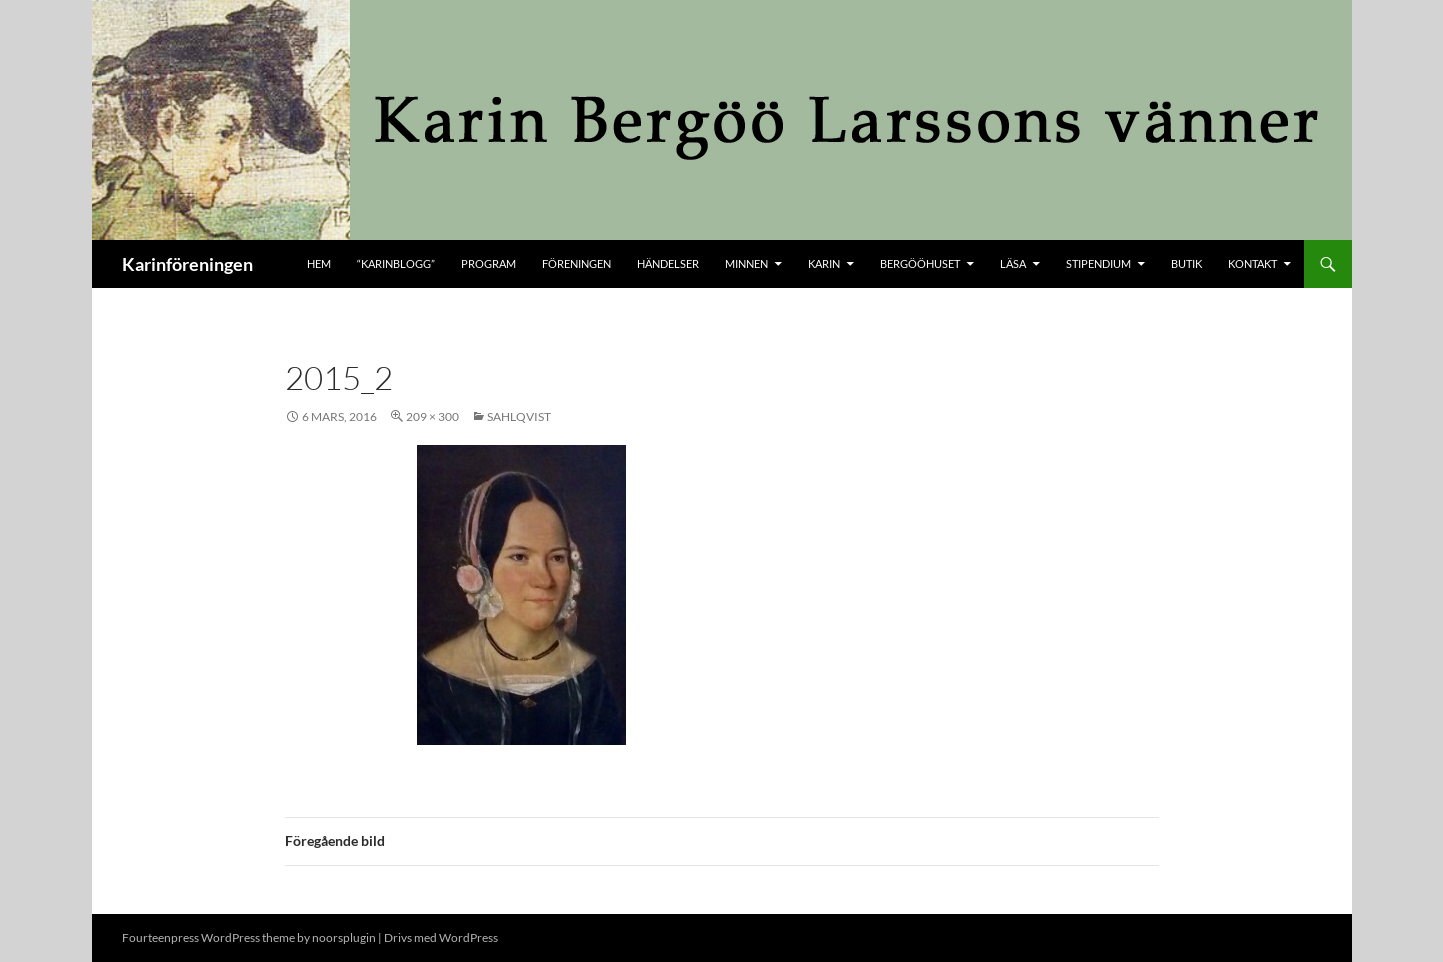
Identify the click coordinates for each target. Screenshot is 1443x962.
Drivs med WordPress (441, 937)
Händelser (668, 263)
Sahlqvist (519, 416)
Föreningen (576, 263)
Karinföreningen (187, 264)
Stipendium (1098, 263)
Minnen (746, 263)
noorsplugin (344, 937)
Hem (319, 263)
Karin (824, 263)
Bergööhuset (920, 263)
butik (1186, 263)
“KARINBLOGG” (396, 263)
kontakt (1252, 263)
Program (488, 263)
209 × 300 (432, 416)
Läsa (1013, 263)
